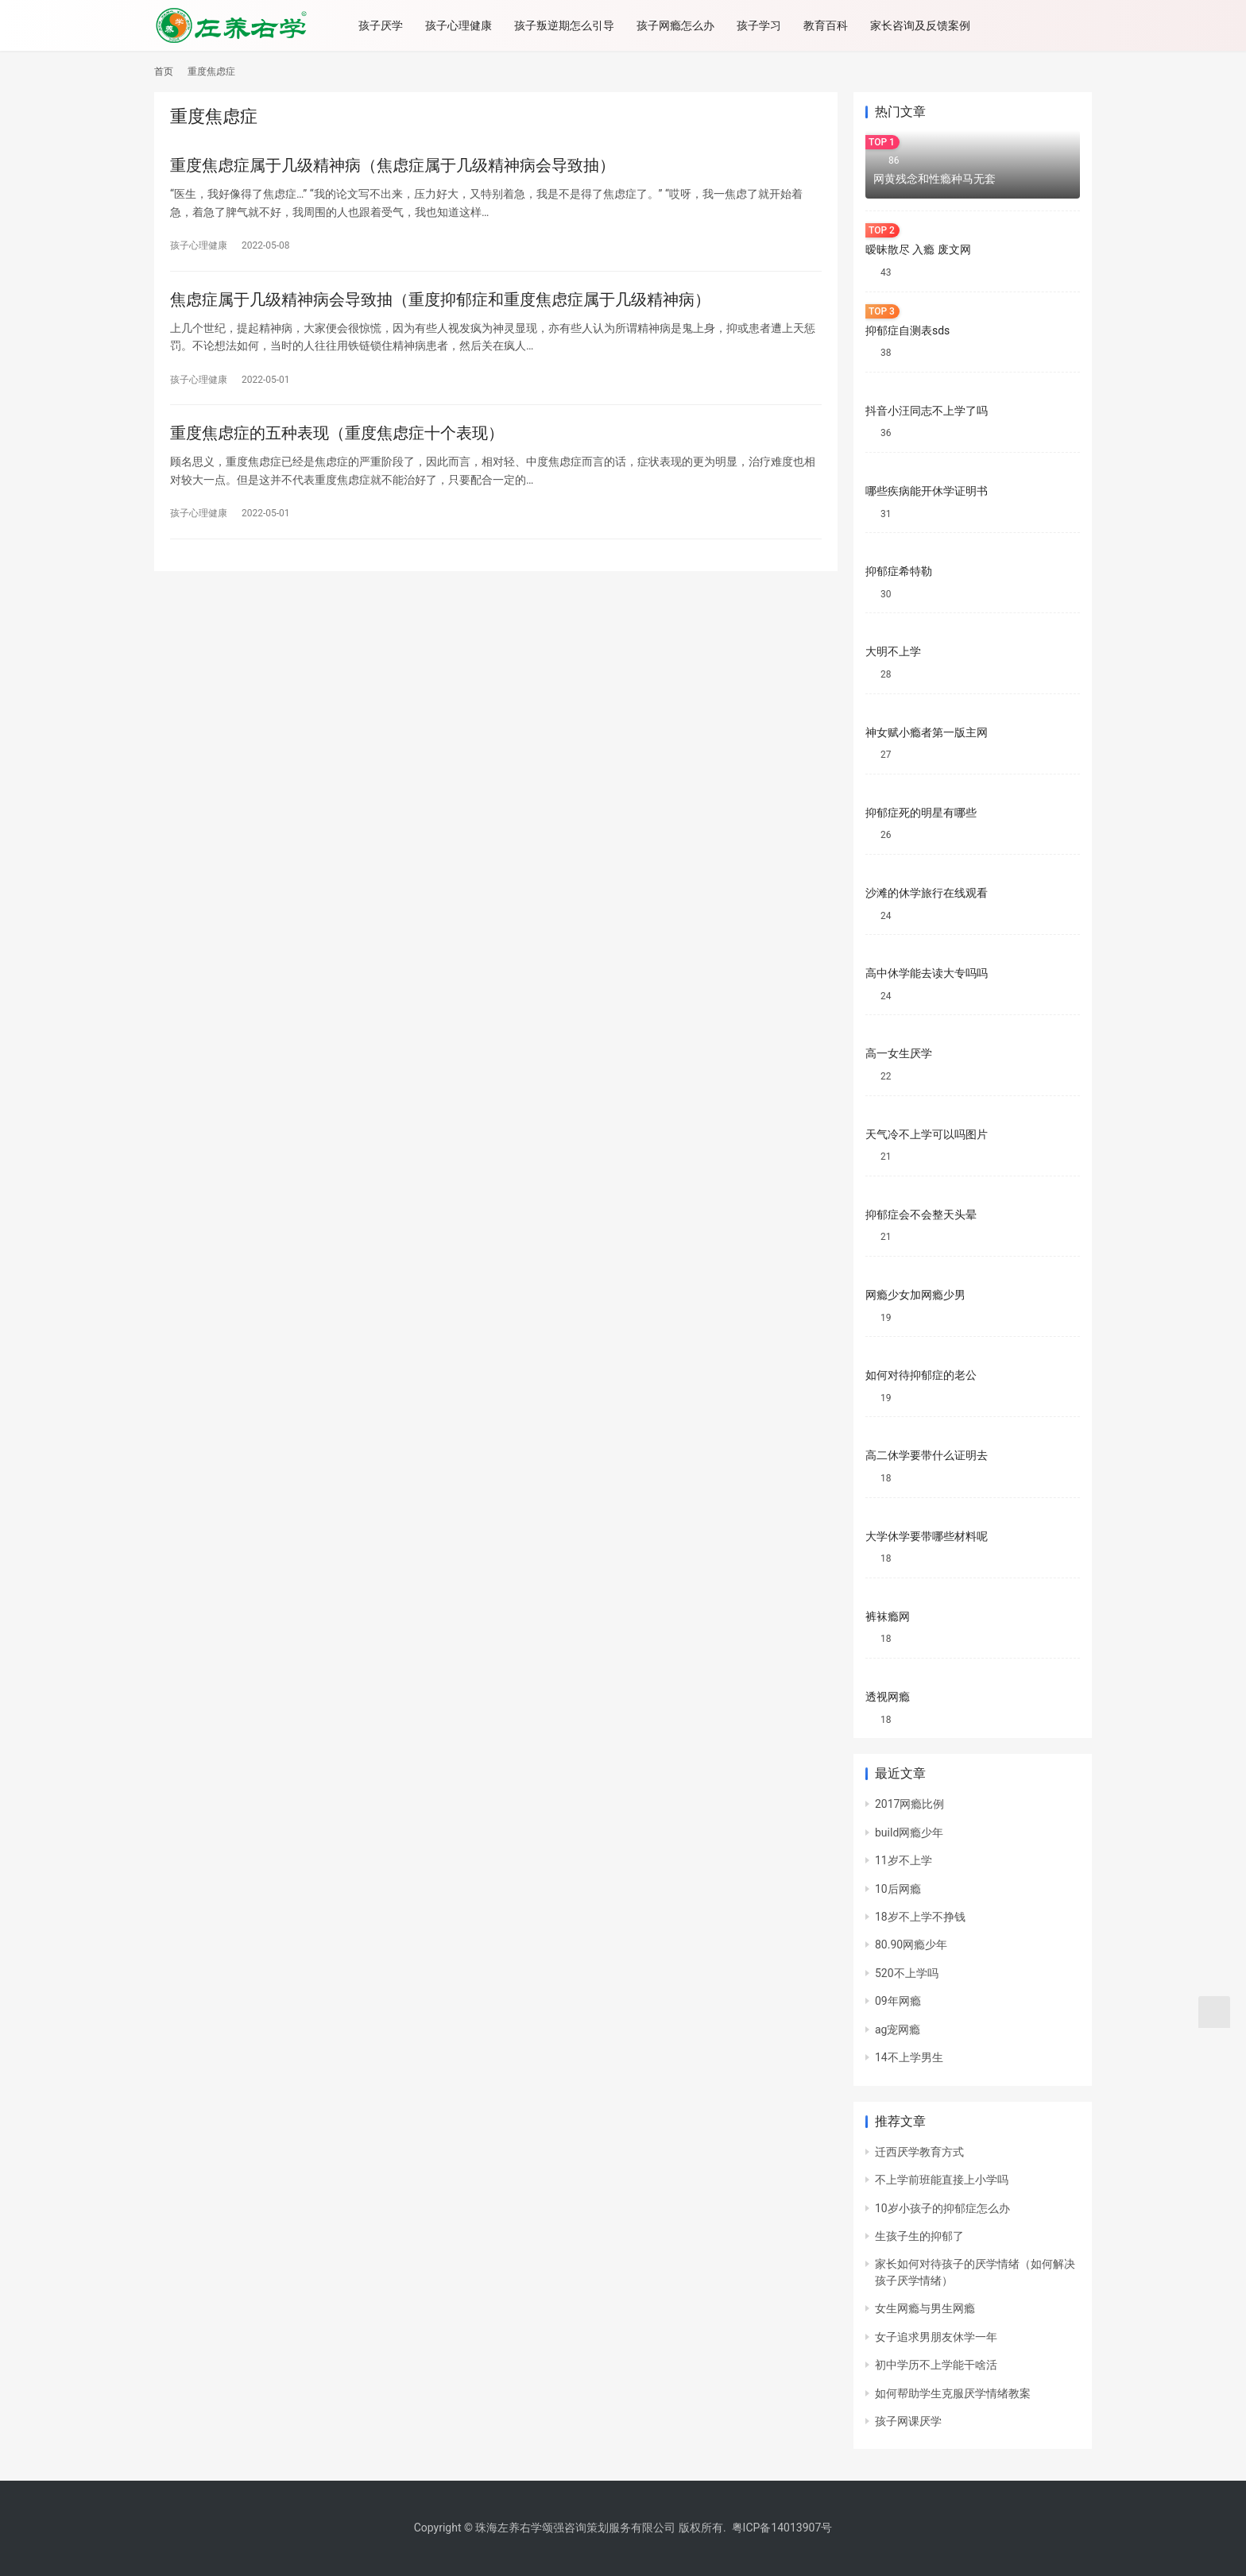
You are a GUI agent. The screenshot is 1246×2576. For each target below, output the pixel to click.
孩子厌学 (384, 25)
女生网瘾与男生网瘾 (925, 2308)
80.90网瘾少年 (911, 1944)
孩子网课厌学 (908, 2421)
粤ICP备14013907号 (782, 2527)
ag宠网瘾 (897, 2029)
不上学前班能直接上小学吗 (941, 2179)
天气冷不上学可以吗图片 (926, 1134)
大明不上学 (893, 651)
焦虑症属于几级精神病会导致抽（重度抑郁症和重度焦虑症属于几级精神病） (440, 299)
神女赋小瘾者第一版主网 (926, 732)
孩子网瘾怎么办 (679, 25)
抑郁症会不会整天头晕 (921, 1214)
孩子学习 (763, 25)
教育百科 (829, 25)
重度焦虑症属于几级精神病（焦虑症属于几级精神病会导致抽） (392, 165)
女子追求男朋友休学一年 (936, 2337)
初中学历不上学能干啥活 (936, 2364)
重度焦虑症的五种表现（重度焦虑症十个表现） (337, 433)
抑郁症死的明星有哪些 (921, 812)
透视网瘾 (887, 1696)
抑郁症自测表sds (907, 330)
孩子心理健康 (462, 25)
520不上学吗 (906, 1973)
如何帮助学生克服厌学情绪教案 (953, 2393)
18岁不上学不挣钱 (920, 1916)
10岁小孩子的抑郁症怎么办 (942, 2208)
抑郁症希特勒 (898, 571)
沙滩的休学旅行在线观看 (926, 892)
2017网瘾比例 (909, 1804)
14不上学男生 (909, 2057)
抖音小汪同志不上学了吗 (926, 410)
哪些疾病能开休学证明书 (926, 491)
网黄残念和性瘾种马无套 (934, 178)
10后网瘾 (898, 1889)
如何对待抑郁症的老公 (921, 1375)
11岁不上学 (903, 1860)
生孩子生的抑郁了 (919, 2236)
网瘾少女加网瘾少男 (915, 1294)
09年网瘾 (898, 2001)
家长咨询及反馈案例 (924, 25)
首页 (163, 71)
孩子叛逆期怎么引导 (568, 25)
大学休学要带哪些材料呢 (926, 1536)
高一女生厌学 (898, 1053)
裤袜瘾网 (887, 1616)
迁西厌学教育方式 (919, 2151)
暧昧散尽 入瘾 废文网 (918, 249)
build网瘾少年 (909, 1832)
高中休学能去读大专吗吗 (926, 973)
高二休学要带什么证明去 (926, 1455)
